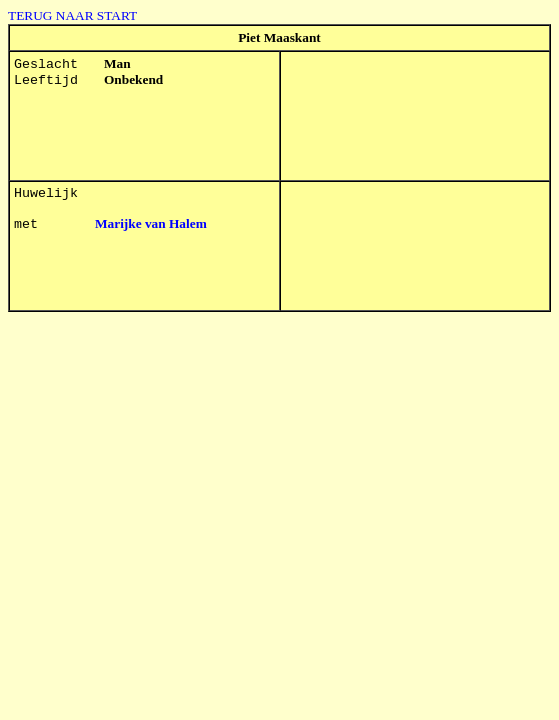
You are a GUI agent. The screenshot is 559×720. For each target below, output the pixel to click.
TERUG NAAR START (72, 15)
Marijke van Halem (151, 223)
